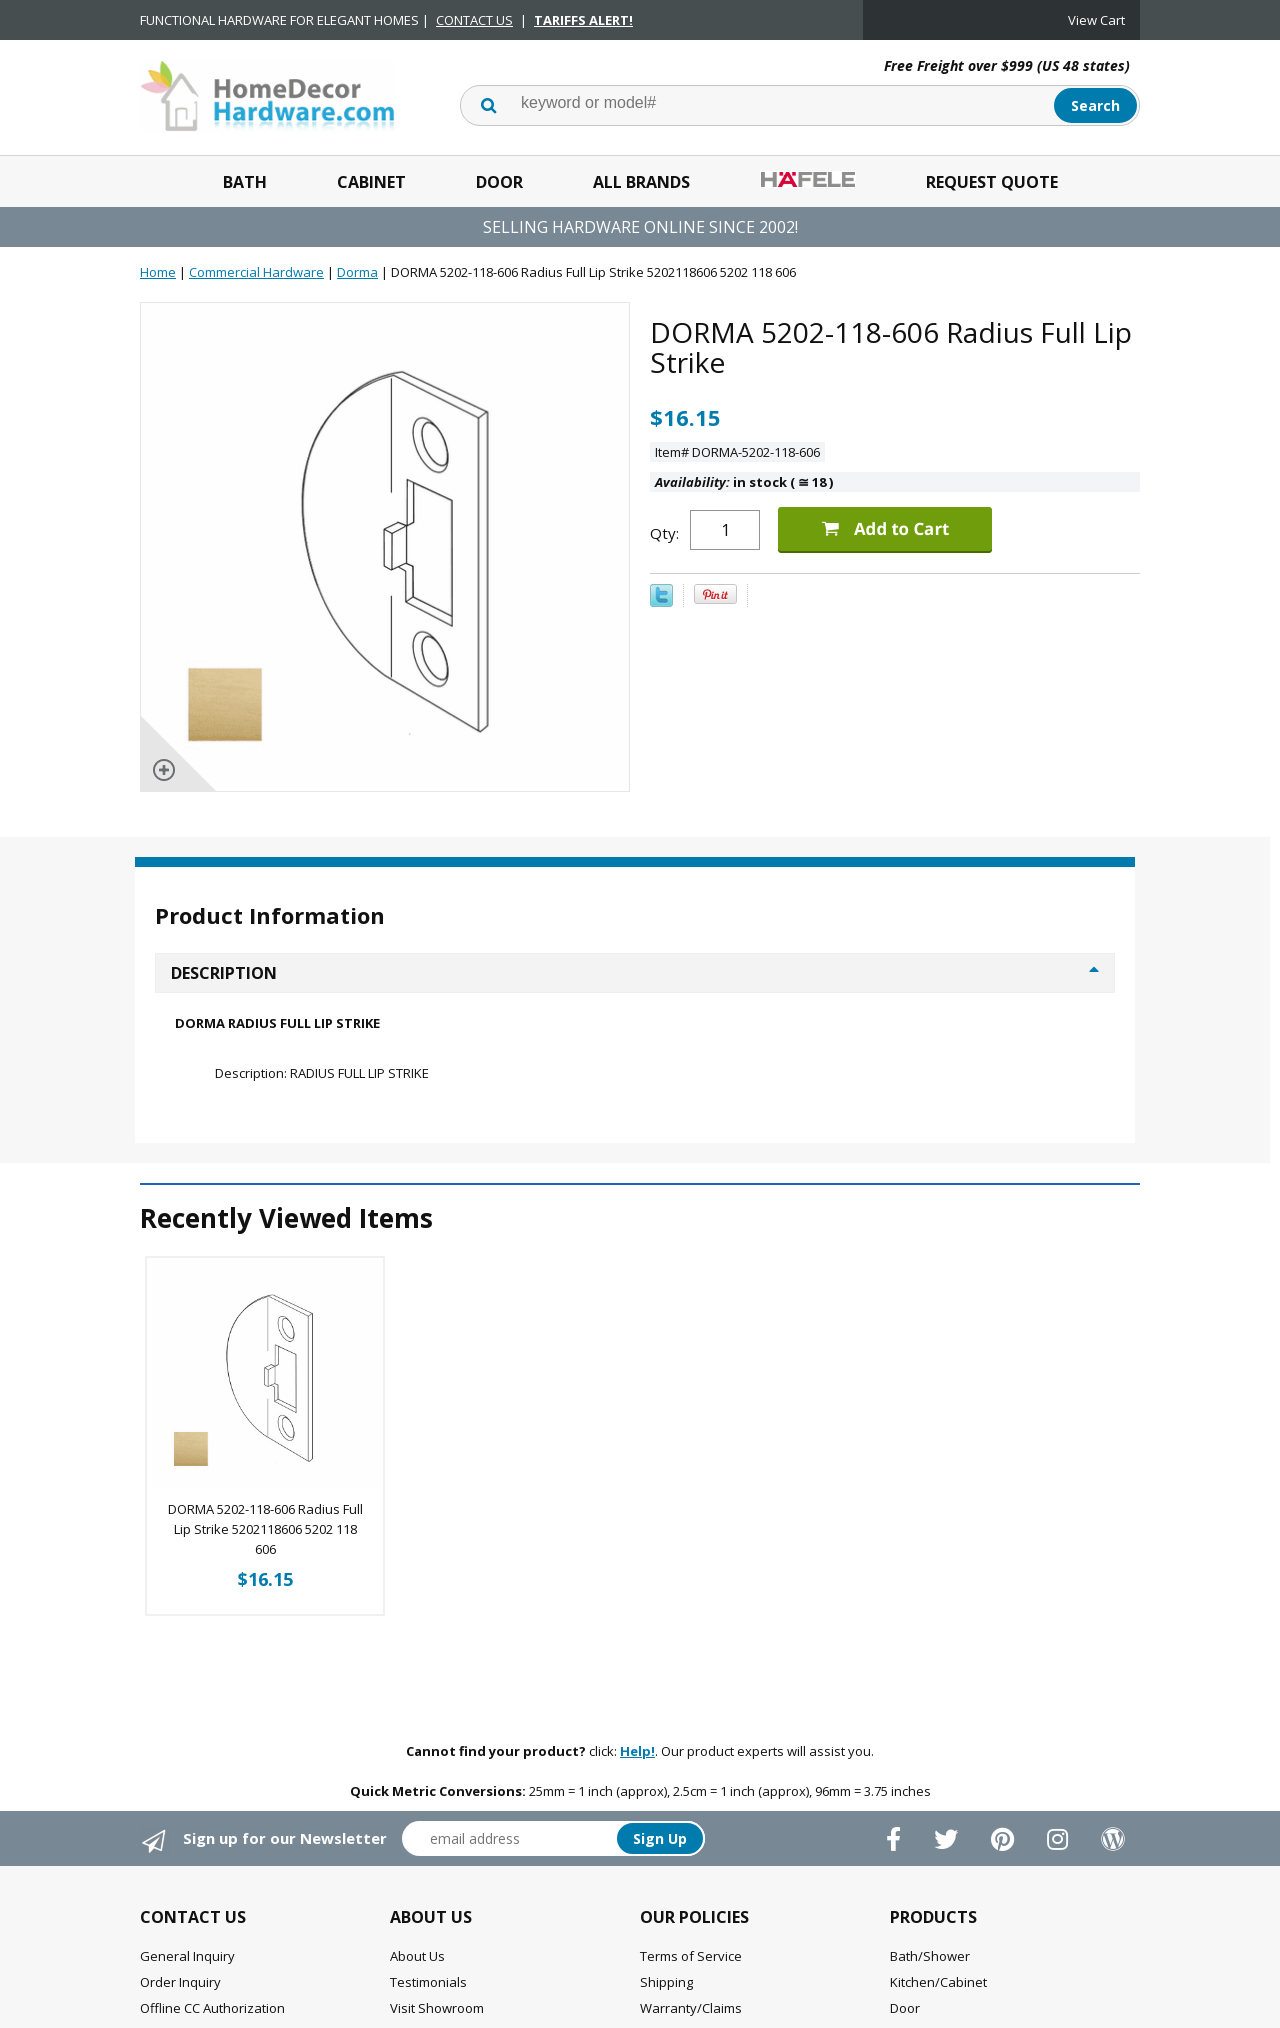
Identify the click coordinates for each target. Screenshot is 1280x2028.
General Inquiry (187, 1956)
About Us (417, 1956)
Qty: (664, 533)
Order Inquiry (180, 1982)
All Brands (641, 182)
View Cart (1096, 20)
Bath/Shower (930, 1956)
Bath (245, 182)
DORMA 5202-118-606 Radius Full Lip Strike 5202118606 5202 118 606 (265, 1529)
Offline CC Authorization (212, 2008)
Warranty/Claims (691, 2008)
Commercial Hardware (256, 272)
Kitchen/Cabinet (938, 1982)
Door (499, 182)
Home (158, 272)
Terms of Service (691, 1956)
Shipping (666, 1982)
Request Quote (992, 182)
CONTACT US (474, 20)
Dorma (357, 272)
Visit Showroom (437, 2008)
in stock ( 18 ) (744, 482)
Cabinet (371, 182)
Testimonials (428, 1982)
